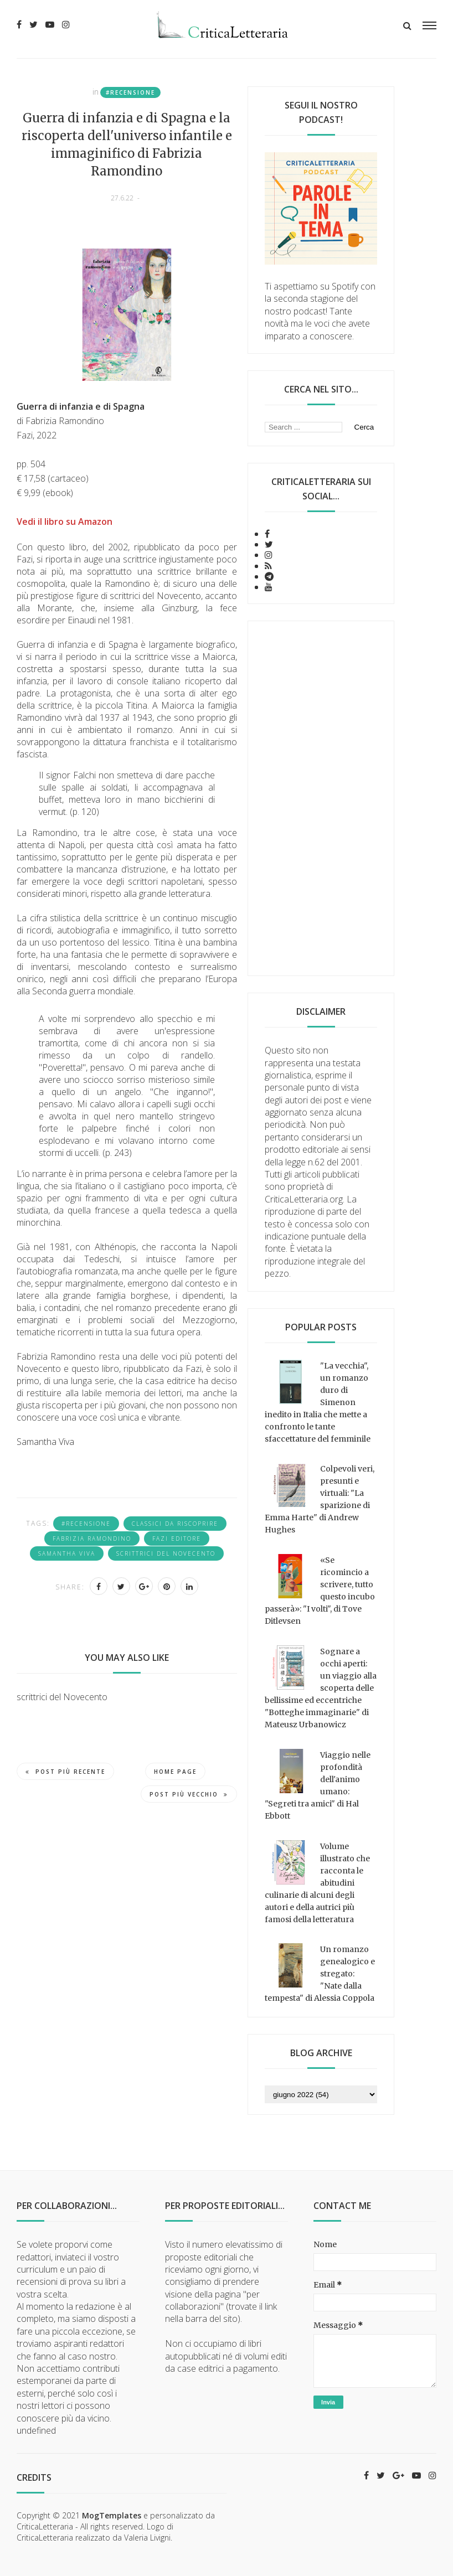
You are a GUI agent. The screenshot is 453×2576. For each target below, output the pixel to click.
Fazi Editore (176, 1538)
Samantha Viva (66, 1553)
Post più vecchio (189, 1794)
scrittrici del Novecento (165, 1553)
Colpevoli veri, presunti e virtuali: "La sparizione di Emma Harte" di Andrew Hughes (319, 1499)
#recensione (130, 92)
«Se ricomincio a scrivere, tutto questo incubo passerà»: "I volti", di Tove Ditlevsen (320, 1590)
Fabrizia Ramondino (92, 1538)
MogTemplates (111, 2515)
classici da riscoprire (175, 1523)
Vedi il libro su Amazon (64, 521)
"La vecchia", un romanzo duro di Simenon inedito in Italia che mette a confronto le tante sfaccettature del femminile (317, 1402)
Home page (175, 1771)
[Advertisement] (321, 798)
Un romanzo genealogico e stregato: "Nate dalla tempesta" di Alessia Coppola (320, 1973)
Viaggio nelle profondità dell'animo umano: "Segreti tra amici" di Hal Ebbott (317, 1785)
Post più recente (65, 1771)
